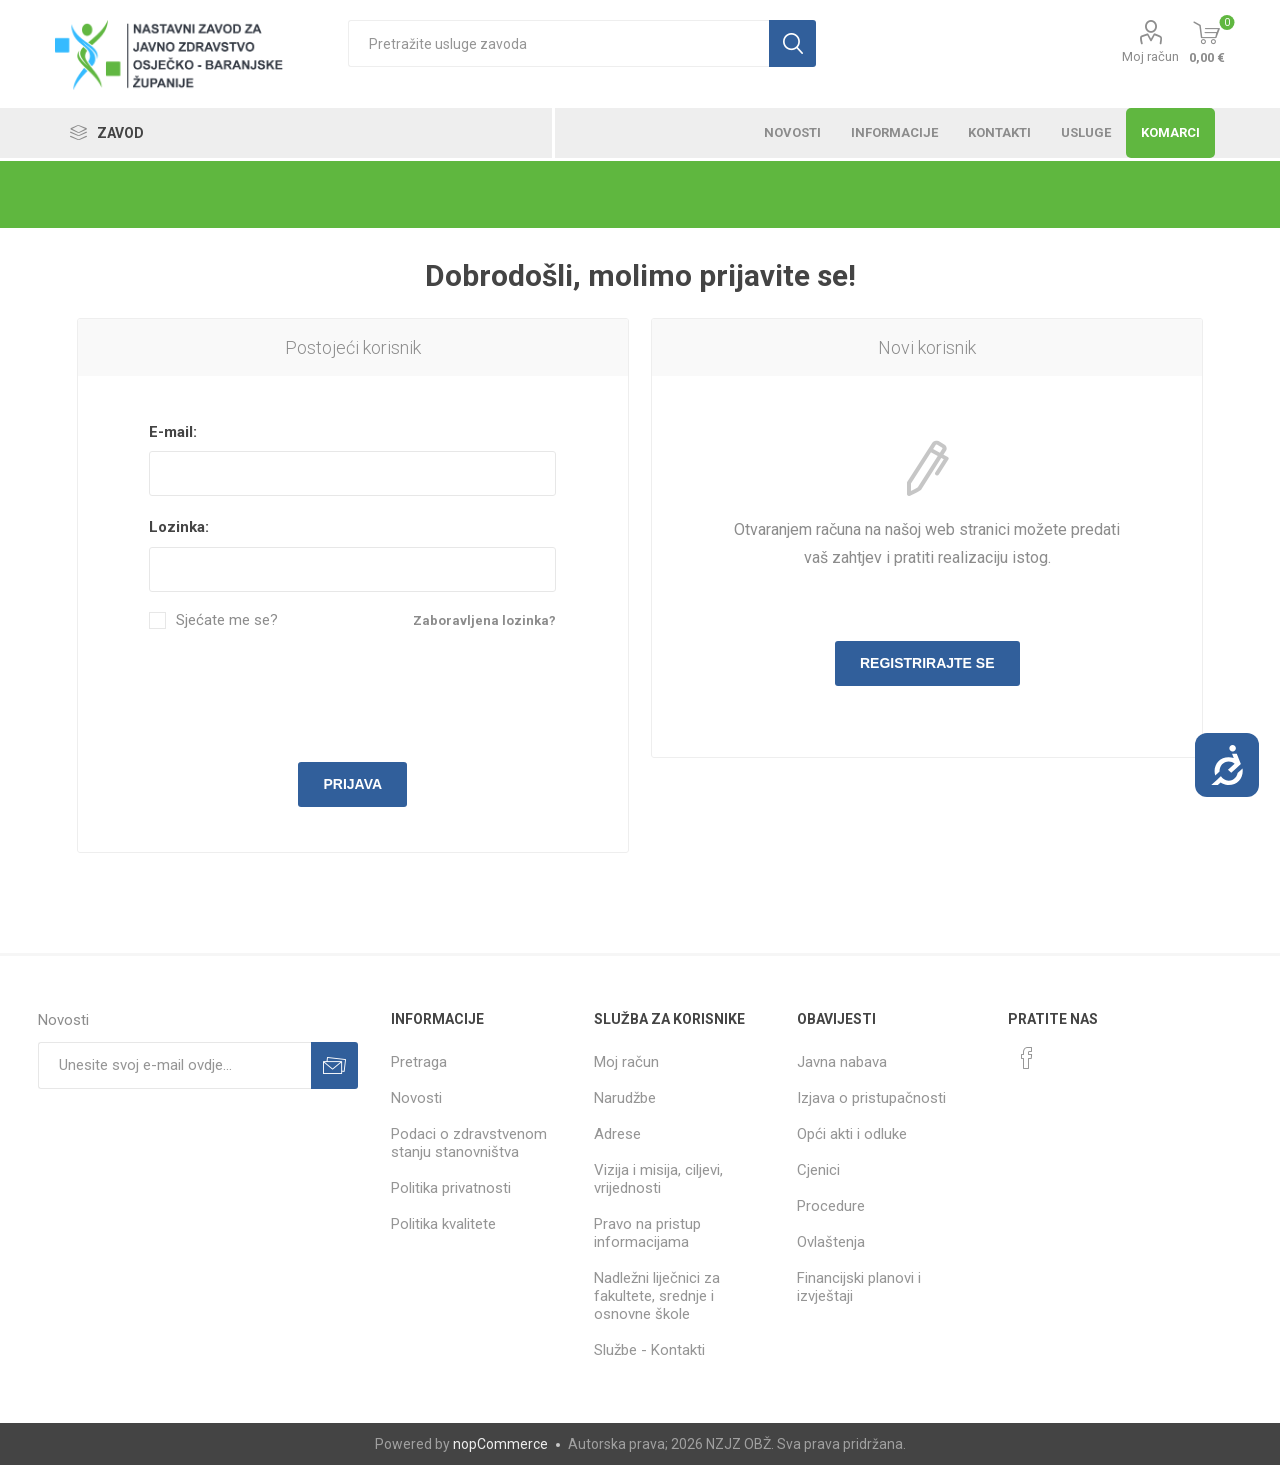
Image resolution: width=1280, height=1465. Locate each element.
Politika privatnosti (451, 1188)
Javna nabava (842, 1062)
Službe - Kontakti (649, 1350)
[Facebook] (1027, 1058)
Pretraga (419, 1062)
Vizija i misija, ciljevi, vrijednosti (658, 1179)
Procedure (831, 1206)
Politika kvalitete (443, 1224)
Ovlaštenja (831, 1242)
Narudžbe (625, 1098)
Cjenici (818, 1170)
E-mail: (173, 432)
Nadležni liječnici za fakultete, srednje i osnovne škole (657, 1296)
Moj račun (1150, 56)
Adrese (617, 1134)
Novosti (416, 1098)
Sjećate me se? (227, 620)
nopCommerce (500, 1444)
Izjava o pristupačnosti (871, 1098)
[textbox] (558, 43)
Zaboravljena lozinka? (484, 620)
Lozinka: (179, 527)
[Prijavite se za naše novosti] (174, 1065)
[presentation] (353, 693)
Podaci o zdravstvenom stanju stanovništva (469, 1143)
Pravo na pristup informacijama (647, 1233)
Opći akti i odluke (852, 1134)
